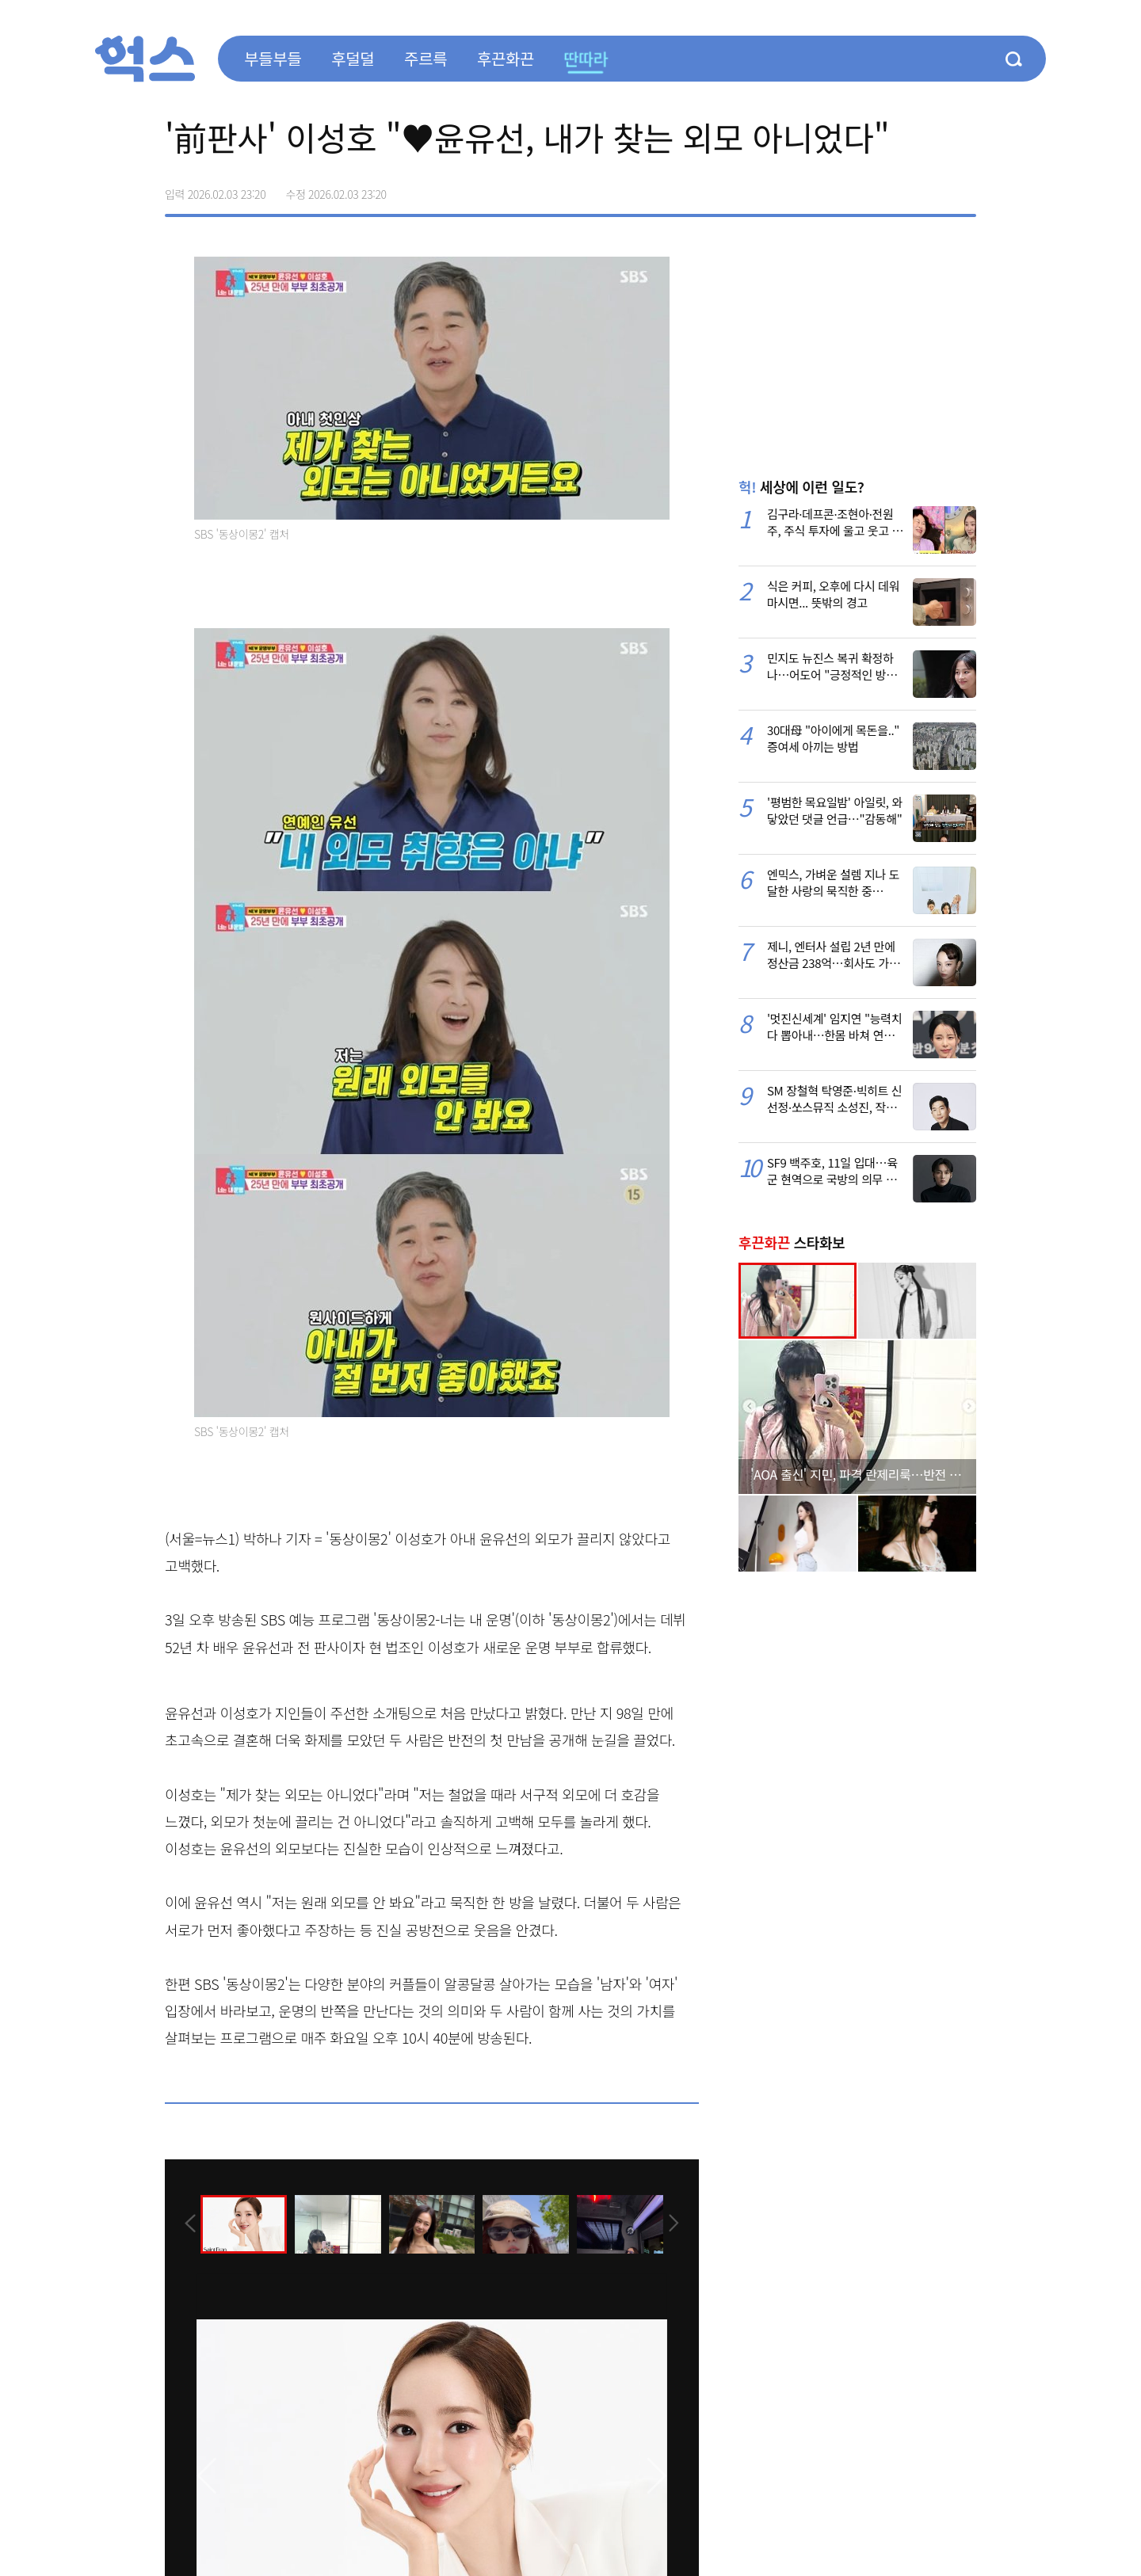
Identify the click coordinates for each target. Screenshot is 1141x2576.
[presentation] (186, 2223)
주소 (963, 188)
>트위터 (897, 188)
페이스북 (863, 188)
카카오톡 (930, 188)
